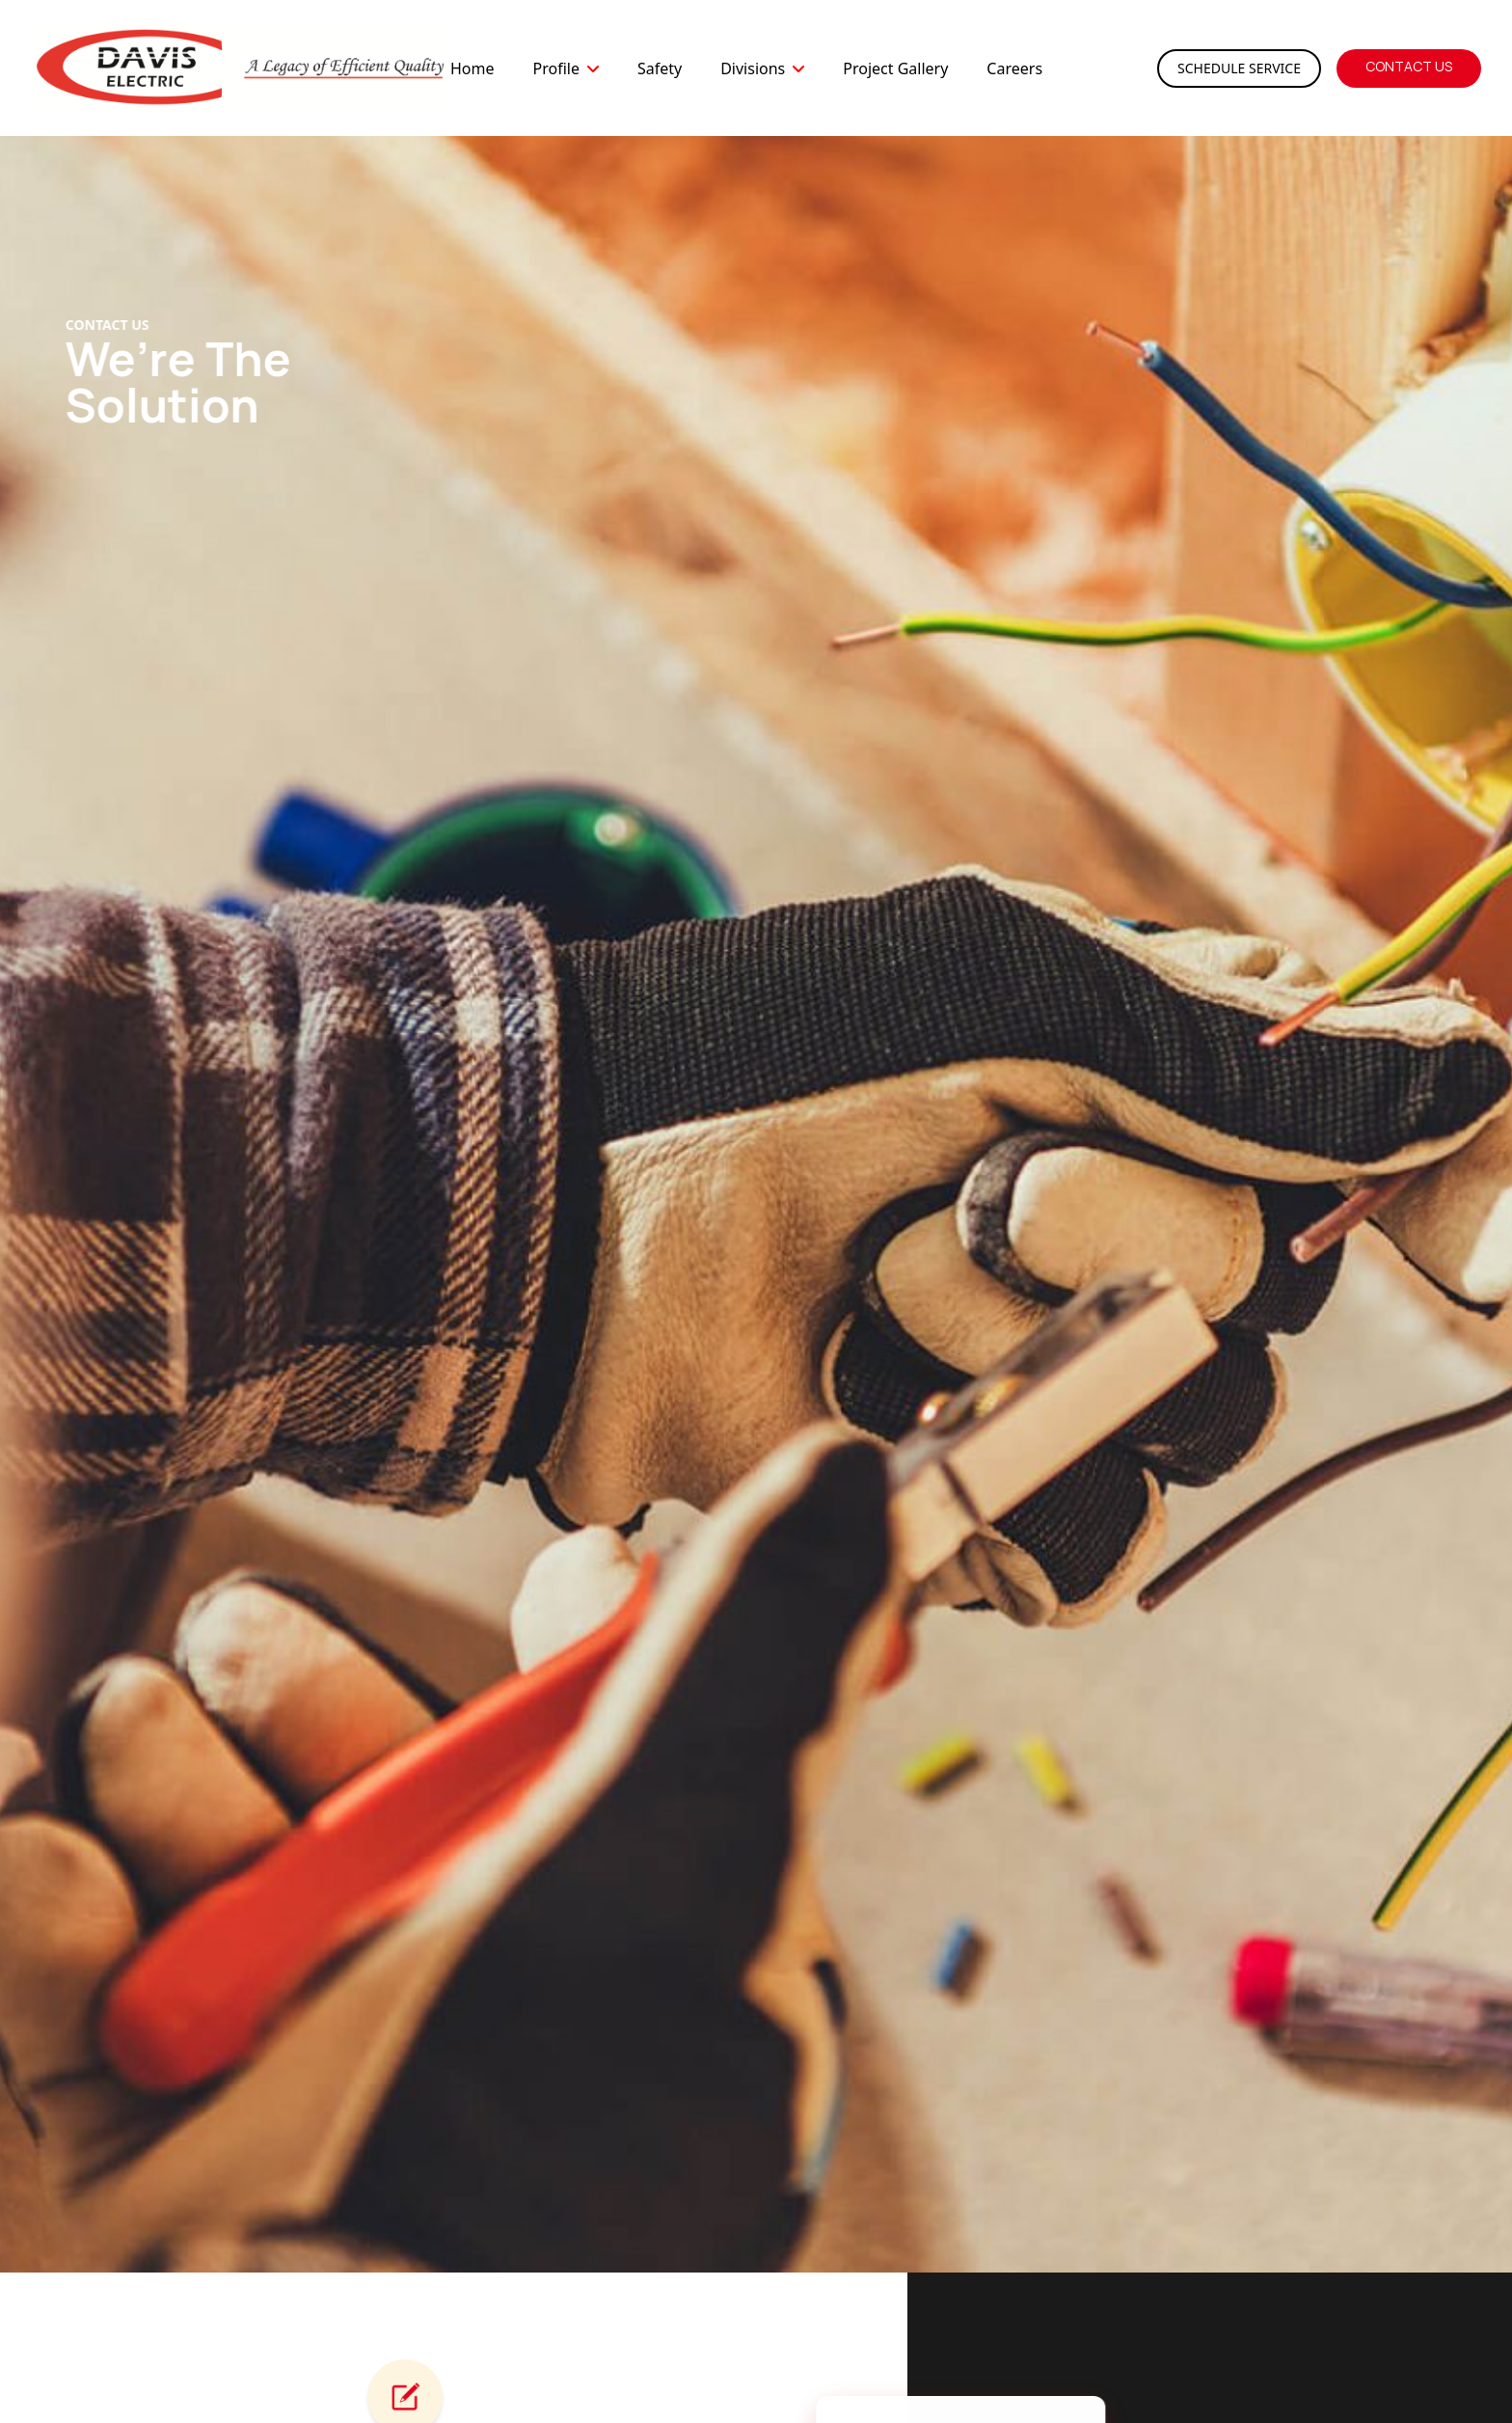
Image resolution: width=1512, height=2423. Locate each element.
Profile (555, 68)
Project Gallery (895, 68)
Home (472, 68)
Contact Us (1408, 66)
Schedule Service (1239, 68)
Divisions (752, 68)
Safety (659, 68)
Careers (1014, 68)
